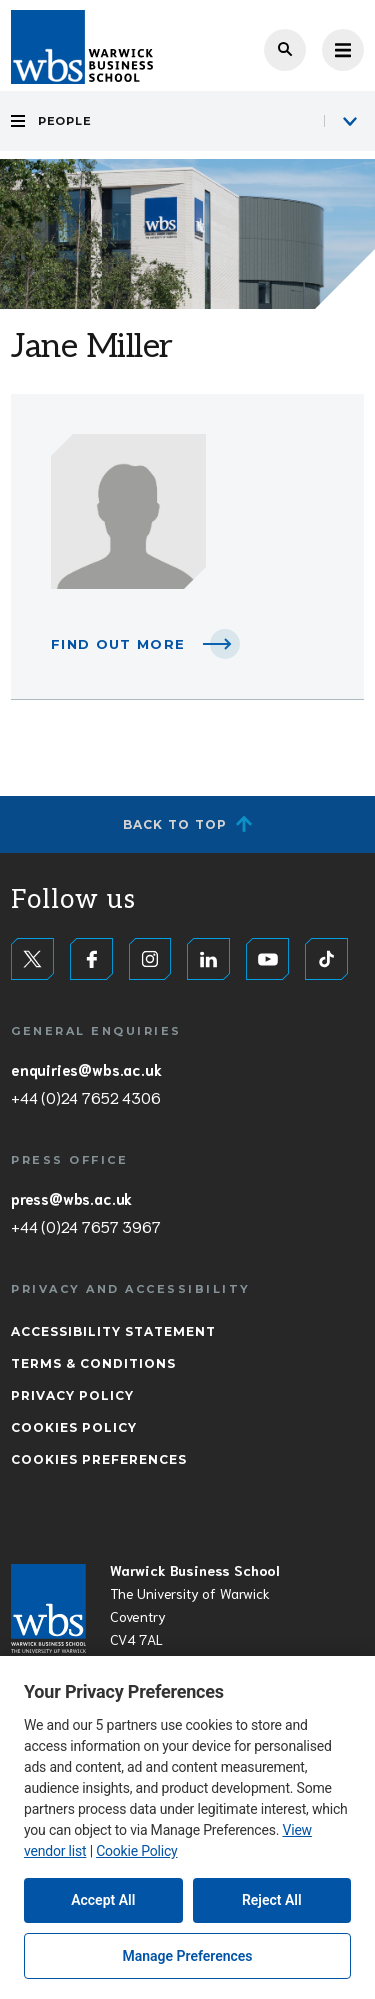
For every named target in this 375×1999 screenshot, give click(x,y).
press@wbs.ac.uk (71, 1198)
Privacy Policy (72, 1395)
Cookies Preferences (99, 1459)
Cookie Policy (136, 1851)
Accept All (103, 1900)
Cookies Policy (74, 1427)
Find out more (118, 644)
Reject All (272, 1900)
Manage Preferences (187, 1956)
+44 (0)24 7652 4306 (85, 1097)
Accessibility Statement (113, 1331)
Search (285, 50)
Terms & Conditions (93, 1363)
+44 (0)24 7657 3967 (85, 1226)
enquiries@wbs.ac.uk (86, 1069)
